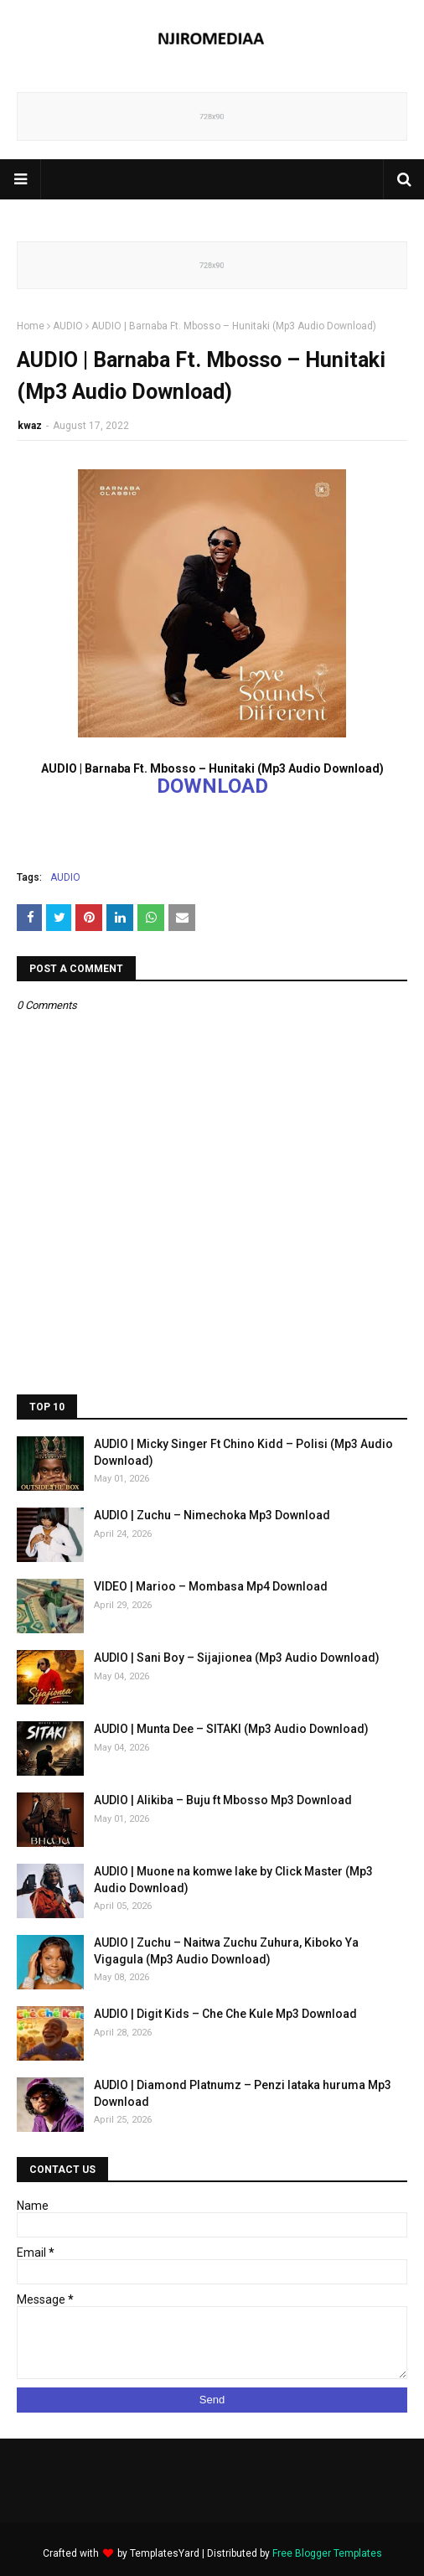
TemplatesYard (164, 2553)
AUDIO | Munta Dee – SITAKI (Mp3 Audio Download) (231, 1728)
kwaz (30, 426)
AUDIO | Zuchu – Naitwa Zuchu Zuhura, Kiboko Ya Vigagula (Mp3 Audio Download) (226, 1951)
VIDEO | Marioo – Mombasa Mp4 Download (211, 1586)
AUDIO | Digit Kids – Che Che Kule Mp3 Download (225, 2013)
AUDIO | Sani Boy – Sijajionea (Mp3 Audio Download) (237, 1657)
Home (30, 326)
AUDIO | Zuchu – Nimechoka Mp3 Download (212, 1515)
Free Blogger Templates (327, 2553)
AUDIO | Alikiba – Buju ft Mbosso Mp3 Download (223, 1800)
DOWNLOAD (212, 786)
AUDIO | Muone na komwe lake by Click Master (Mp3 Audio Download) (233, 1880)
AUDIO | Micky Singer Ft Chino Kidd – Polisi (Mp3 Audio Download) (243, 1452)
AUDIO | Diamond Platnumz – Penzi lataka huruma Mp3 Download (242, 2093)
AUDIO (68, 326)
